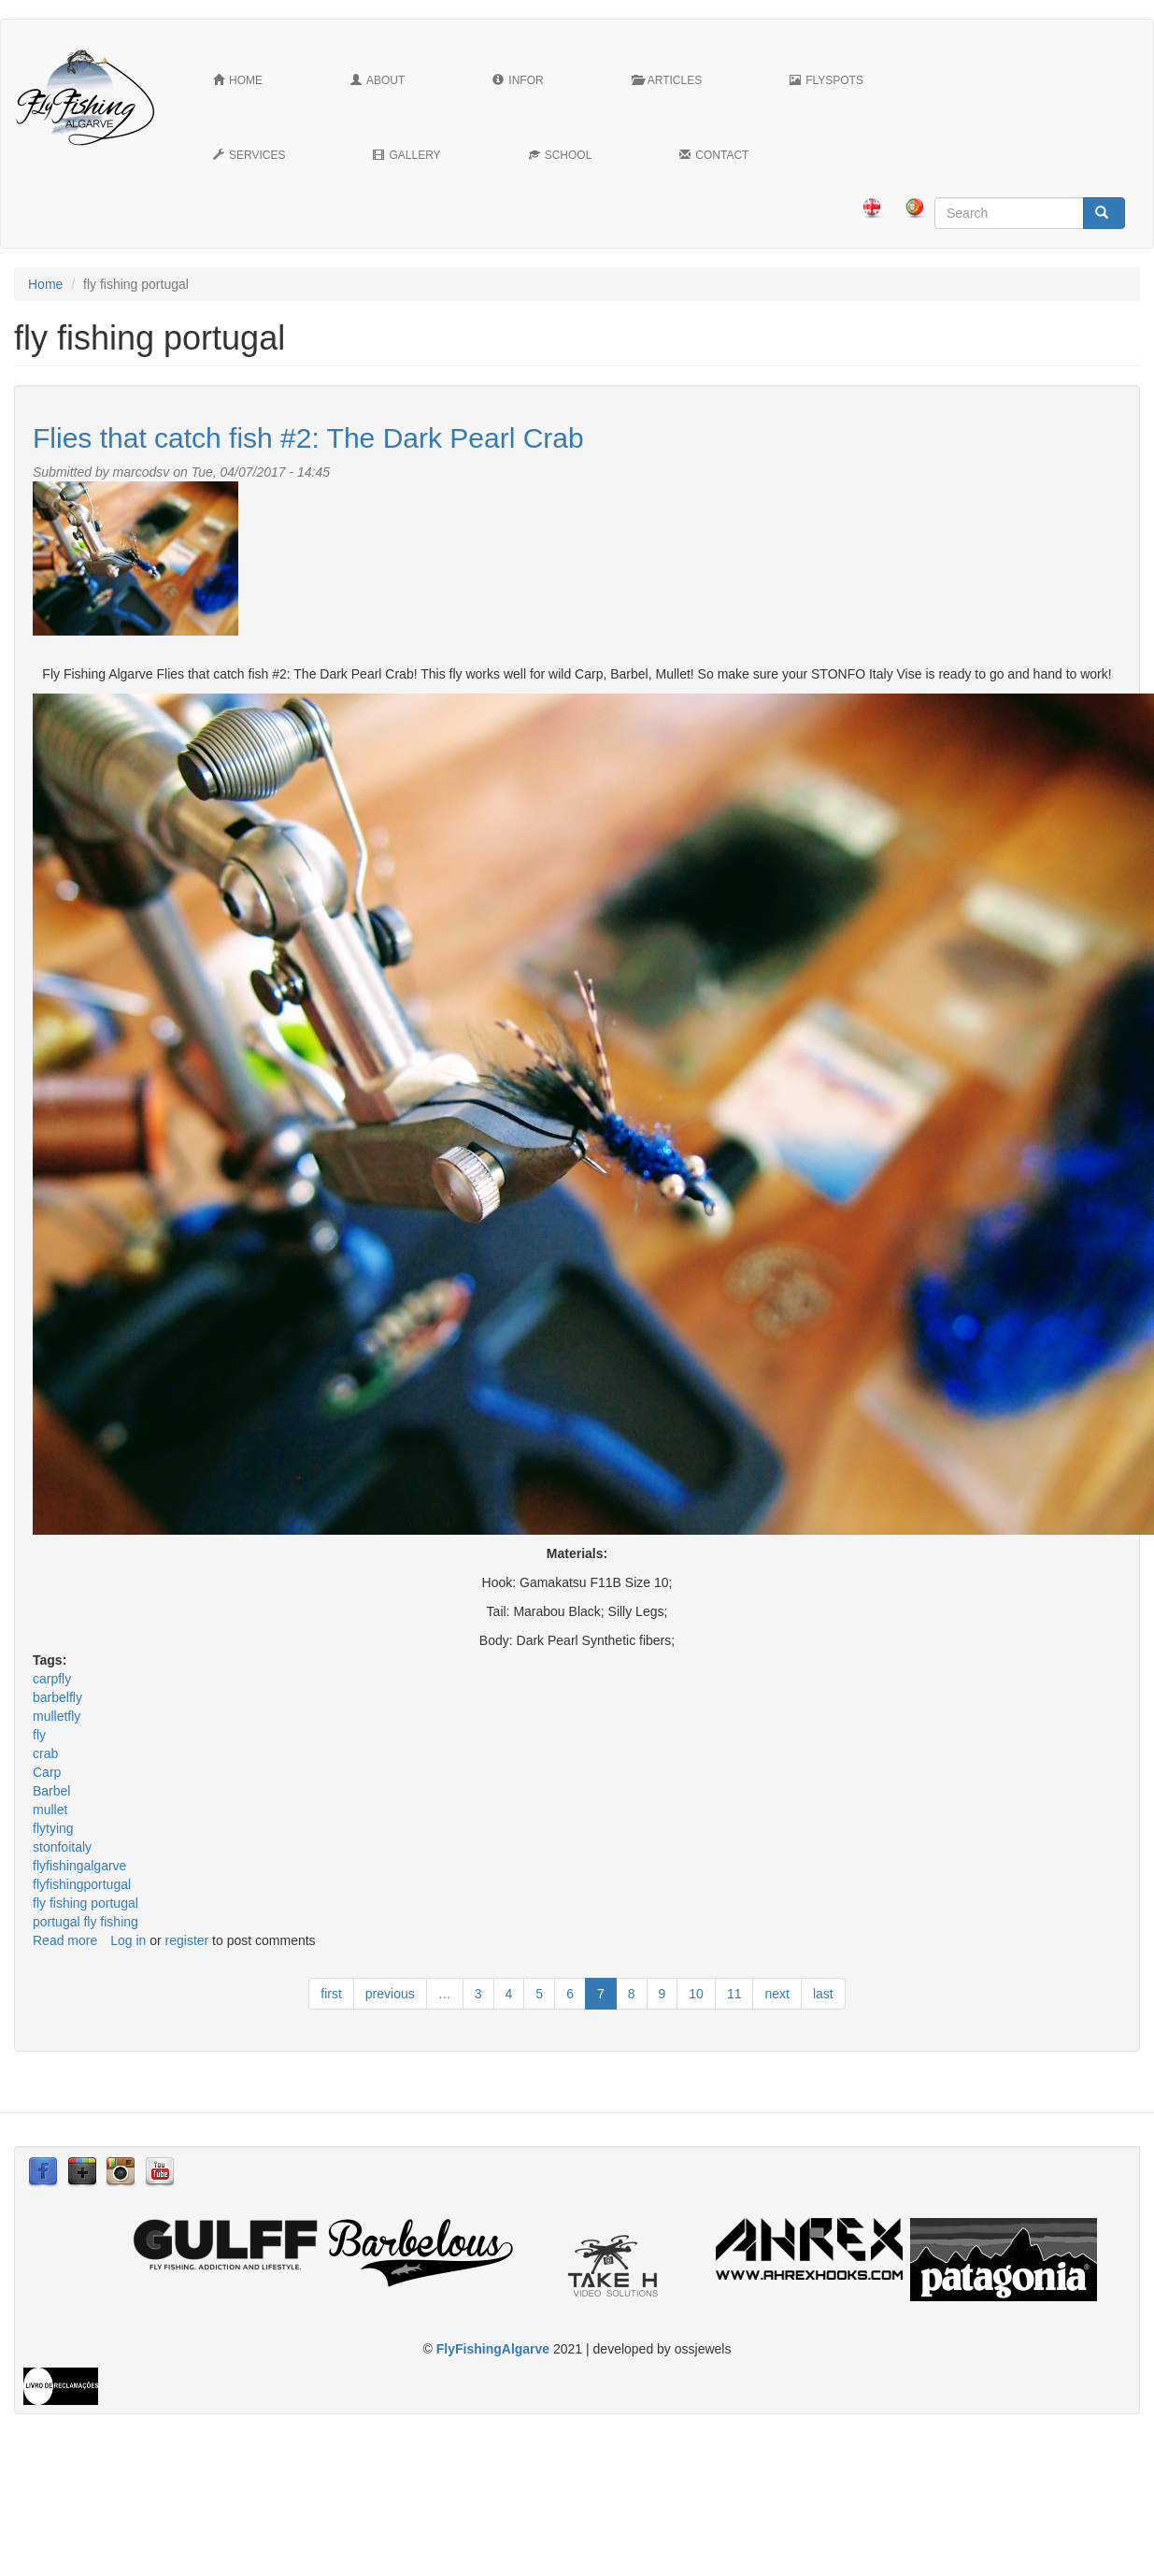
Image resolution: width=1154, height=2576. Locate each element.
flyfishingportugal (82, 1884)
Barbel (51, 1790)
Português (915, 208)
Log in (128, 1940)
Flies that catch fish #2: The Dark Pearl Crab (308, 437)
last (823, 1993)
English (872, 208)
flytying (53, 1828)
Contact (713, 155)
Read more (65, 1940)
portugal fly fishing (85, 1921)
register (187, 1940)
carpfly (52, 1678)
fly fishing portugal (85, 1903)
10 (696, 1993)
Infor (517, 80)
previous (390, 1993)
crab (45, 1753)
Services (249, 155)
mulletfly (56, 1716)
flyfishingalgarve (79, 1865)
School (560, 155)
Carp (47, 1772)
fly (39, 1734)
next (776, 1993)
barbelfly (57, 1697)
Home (238, 80)
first (331, 1993)
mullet (50, 1809)
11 (734, 1993)
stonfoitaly (62, 1846)
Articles (667, 80)
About (377, 80)
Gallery (406, 155)
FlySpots (826, 80)
